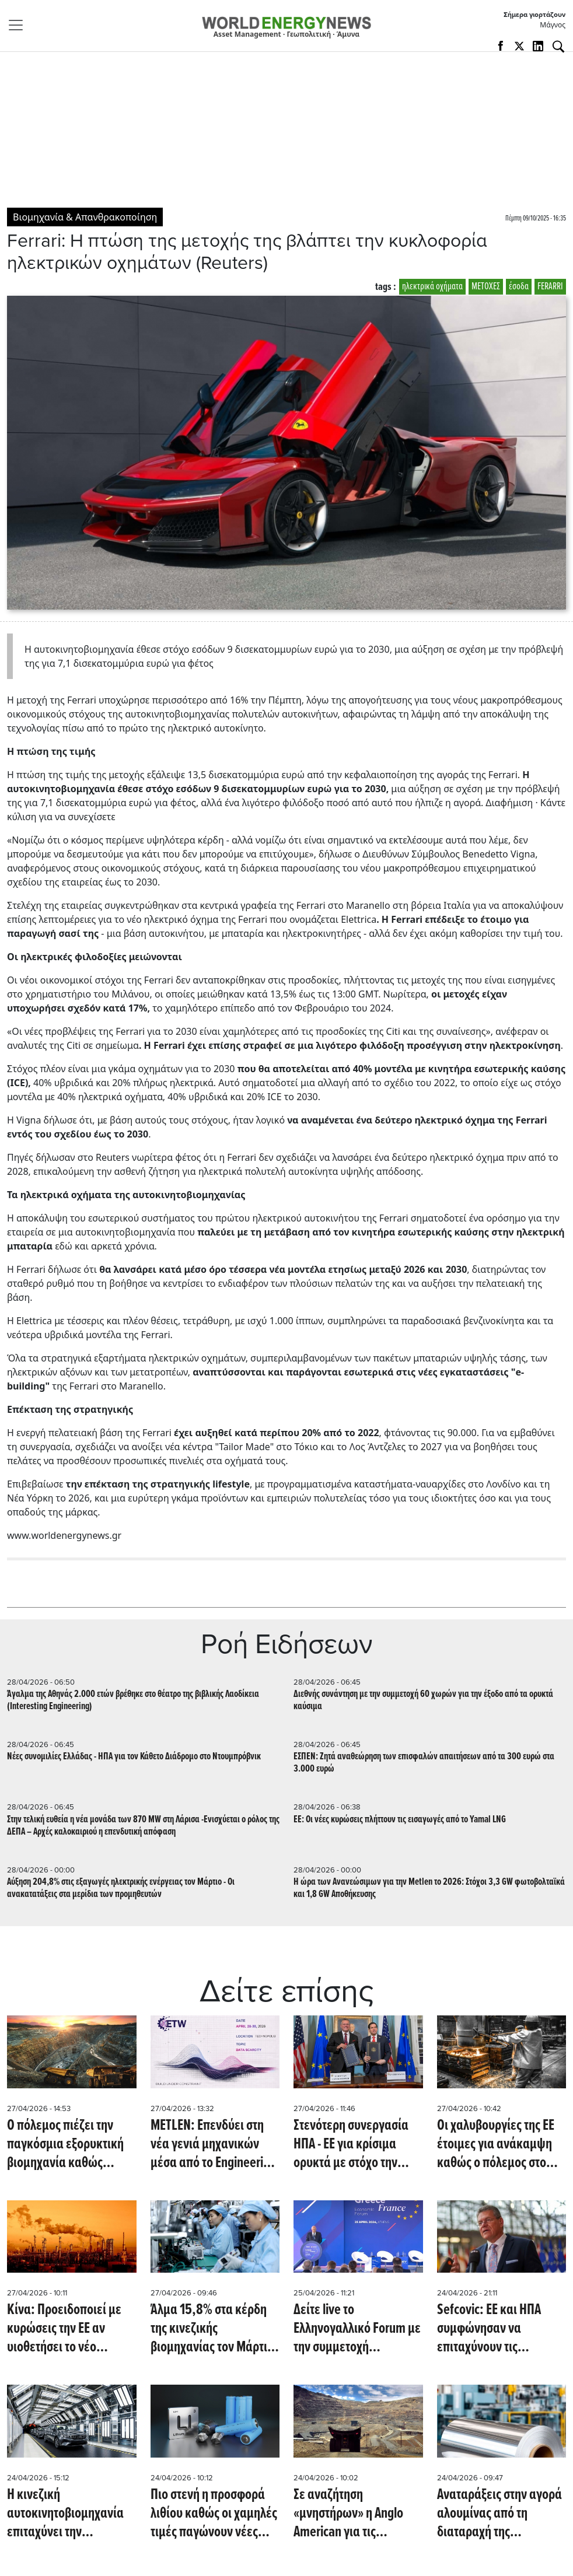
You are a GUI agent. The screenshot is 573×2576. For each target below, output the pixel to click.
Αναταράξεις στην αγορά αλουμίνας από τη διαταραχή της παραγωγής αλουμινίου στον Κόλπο (499, 2514)
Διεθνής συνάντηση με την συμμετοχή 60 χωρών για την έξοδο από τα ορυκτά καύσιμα (423, 1700)
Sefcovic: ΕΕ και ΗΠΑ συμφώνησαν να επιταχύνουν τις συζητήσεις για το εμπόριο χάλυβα (489, 2329)
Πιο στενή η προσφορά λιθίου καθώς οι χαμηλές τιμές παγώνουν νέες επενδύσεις (214, 2514)
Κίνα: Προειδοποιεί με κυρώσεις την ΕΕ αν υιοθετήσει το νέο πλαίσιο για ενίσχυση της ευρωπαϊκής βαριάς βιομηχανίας (70, 2329)
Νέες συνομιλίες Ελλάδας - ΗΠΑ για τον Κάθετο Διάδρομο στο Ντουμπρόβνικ (134, 1757)
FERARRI (550, 286)
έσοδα (519, 286)
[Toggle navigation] (19, 25)
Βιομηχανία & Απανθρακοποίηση (85, 217)
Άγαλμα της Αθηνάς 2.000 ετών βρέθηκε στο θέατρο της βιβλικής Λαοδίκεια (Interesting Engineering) (133, 1700)
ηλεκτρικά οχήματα (432, 286)
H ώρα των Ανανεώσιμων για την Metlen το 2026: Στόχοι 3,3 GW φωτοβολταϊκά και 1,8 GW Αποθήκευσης (429, 1888)
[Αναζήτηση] (558, 47)
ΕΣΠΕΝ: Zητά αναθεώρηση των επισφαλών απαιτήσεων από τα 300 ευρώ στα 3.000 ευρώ (424, 1763)
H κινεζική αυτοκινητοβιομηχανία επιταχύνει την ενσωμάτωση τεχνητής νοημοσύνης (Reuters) (65, 2514)
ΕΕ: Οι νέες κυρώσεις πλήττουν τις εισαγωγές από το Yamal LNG (400, 1820)
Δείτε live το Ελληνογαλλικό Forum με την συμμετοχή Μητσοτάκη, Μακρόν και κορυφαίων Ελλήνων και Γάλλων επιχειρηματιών (357, 2329)
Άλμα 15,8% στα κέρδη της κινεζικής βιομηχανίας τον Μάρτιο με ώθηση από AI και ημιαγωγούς (212, 2329)
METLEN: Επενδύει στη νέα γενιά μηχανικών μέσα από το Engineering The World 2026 (213, 2144)
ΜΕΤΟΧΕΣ (485, 286)
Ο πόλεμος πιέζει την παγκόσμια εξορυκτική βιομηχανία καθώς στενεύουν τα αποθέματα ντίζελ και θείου (71, 2144)
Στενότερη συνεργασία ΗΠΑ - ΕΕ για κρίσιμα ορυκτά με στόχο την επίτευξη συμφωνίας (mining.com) (351, 2144)
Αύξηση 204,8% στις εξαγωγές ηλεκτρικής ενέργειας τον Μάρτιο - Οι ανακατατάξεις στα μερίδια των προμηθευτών (121, 1888)
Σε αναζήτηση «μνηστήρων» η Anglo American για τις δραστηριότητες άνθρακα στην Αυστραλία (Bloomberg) (358, 2514)
